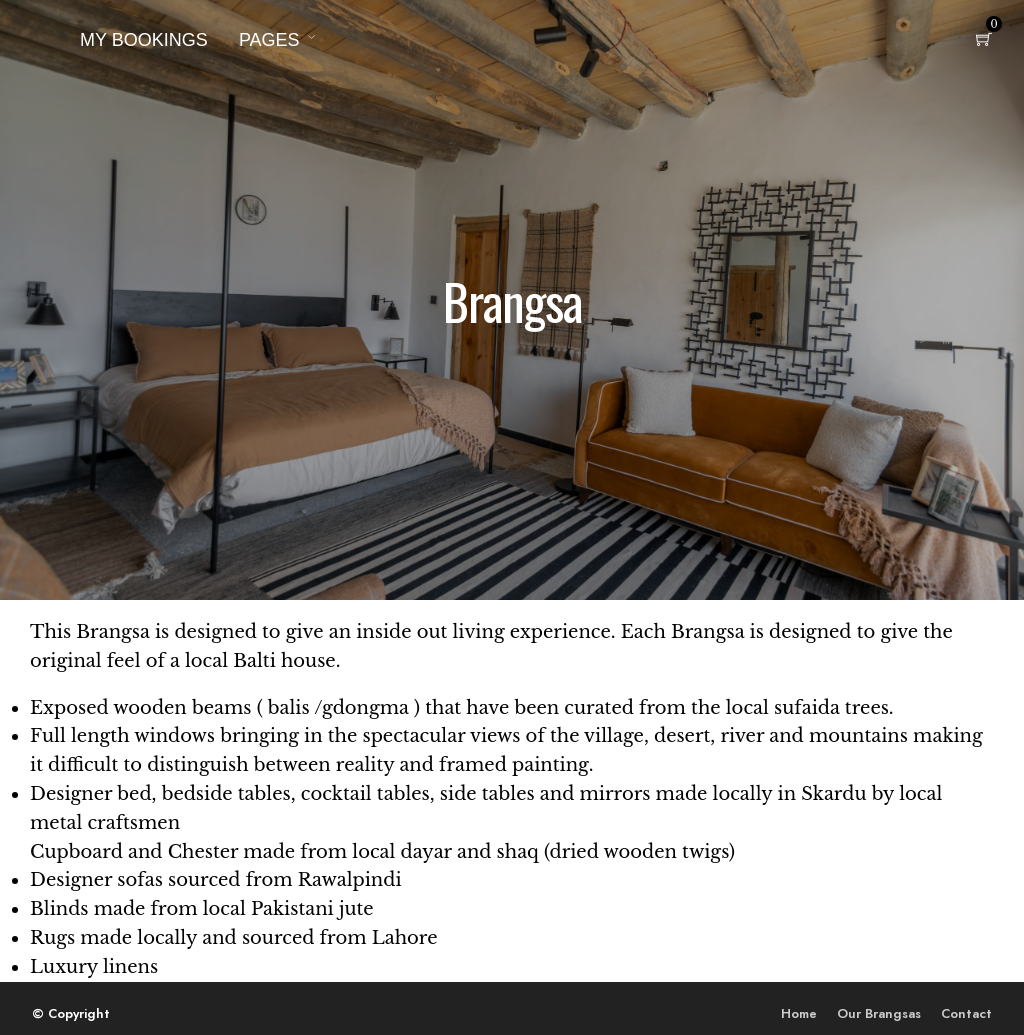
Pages (269, 40)
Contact (966, 1013)
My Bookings (144, 40)
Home (799, 1013)
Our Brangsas (879, 1013)
